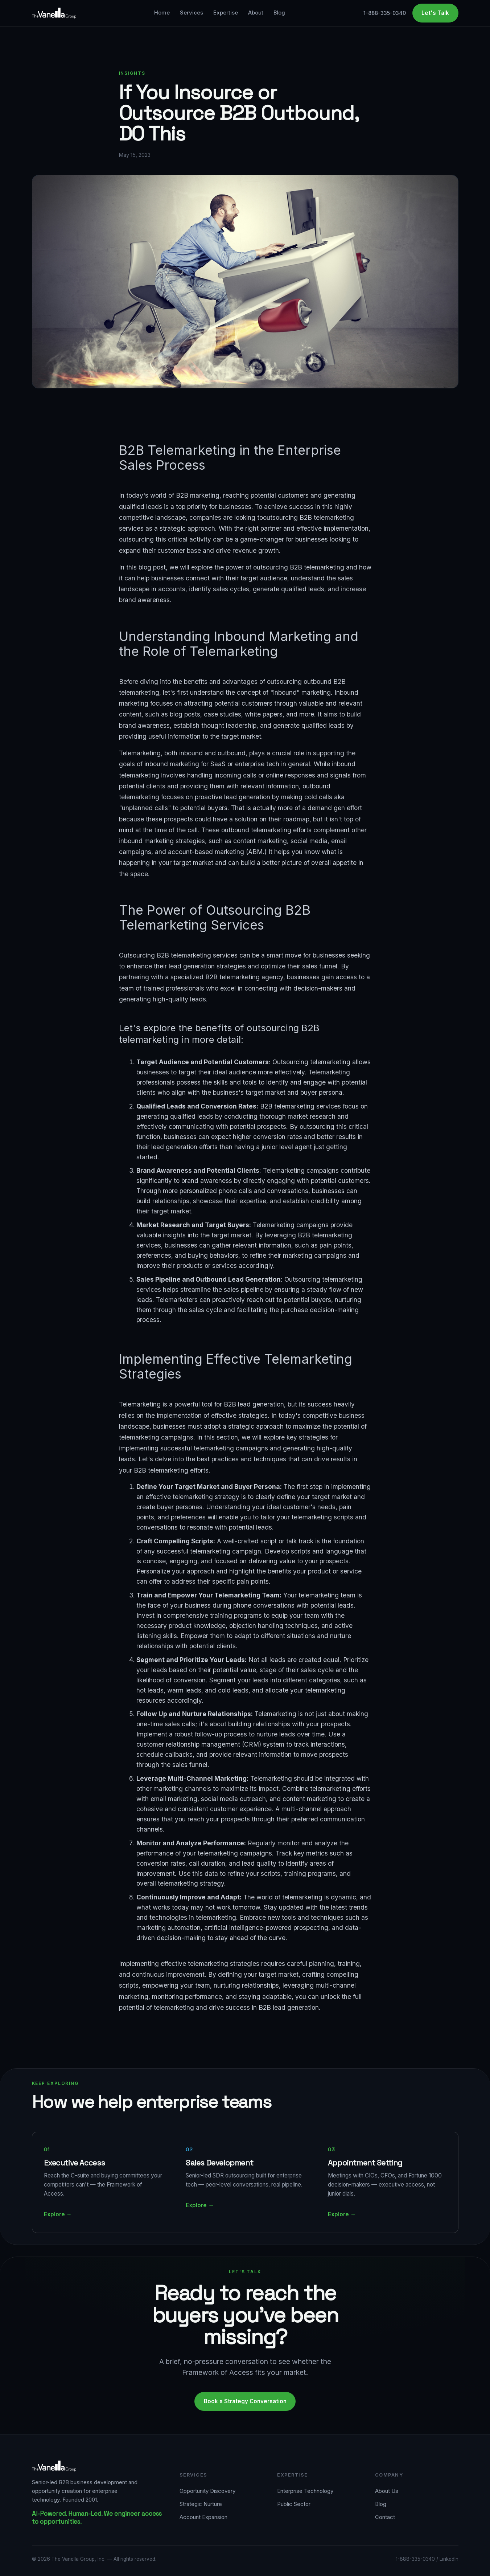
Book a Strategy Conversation (245, 2401)
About (255, 12)
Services (191, 12)
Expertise (225, 12)
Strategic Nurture (201, 2504)
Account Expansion (203, 2517)
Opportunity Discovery (207, 2490)
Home (162, 12)
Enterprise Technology (305, 2490)
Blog (279, 12)
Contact (385, 2517)
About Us (386, 2490)
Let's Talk (435, 12)
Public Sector (293, 2504)
